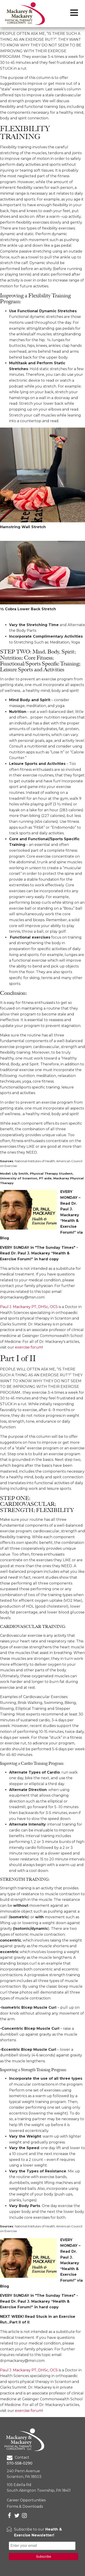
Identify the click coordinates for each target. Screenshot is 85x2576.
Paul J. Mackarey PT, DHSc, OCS (29, 1307)
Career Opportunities (26, 2500)
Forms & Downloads (25, 2506)
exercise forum (28, 1347)
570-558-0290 (19, 2463)
